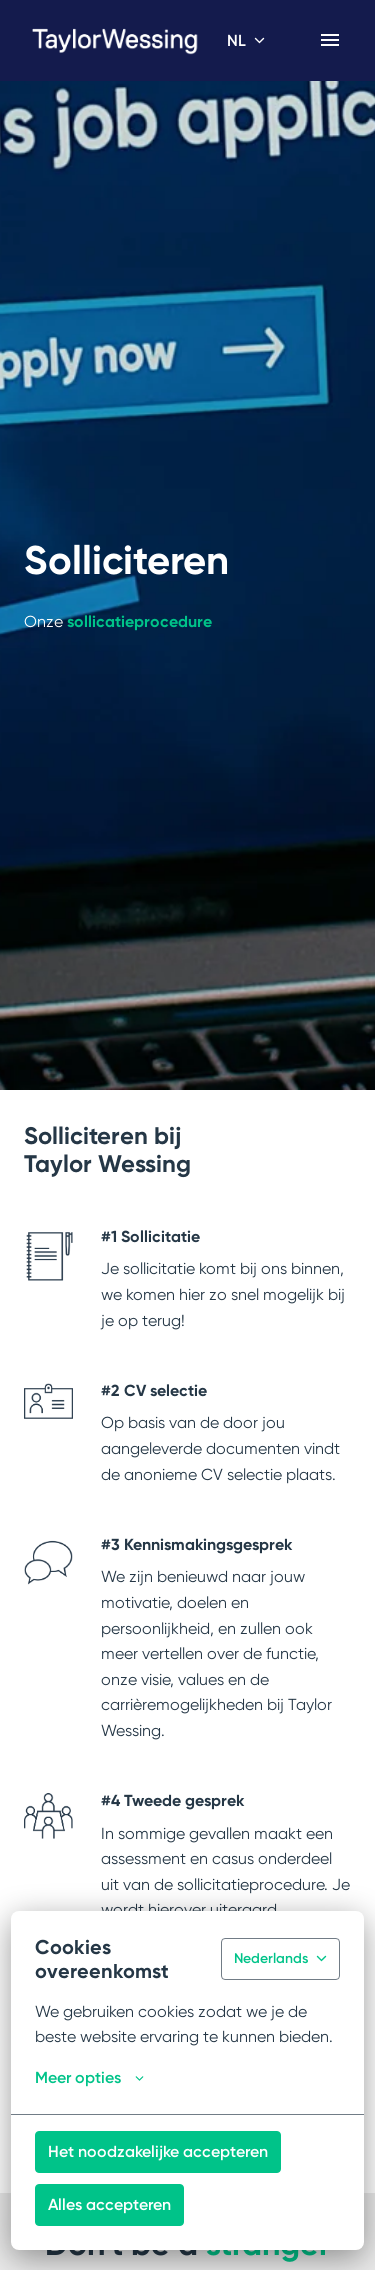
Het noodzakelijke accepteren (158, 2151)
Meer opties (89, 2078)
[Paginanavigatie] (330, 40)
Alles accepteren (109, 2204)
